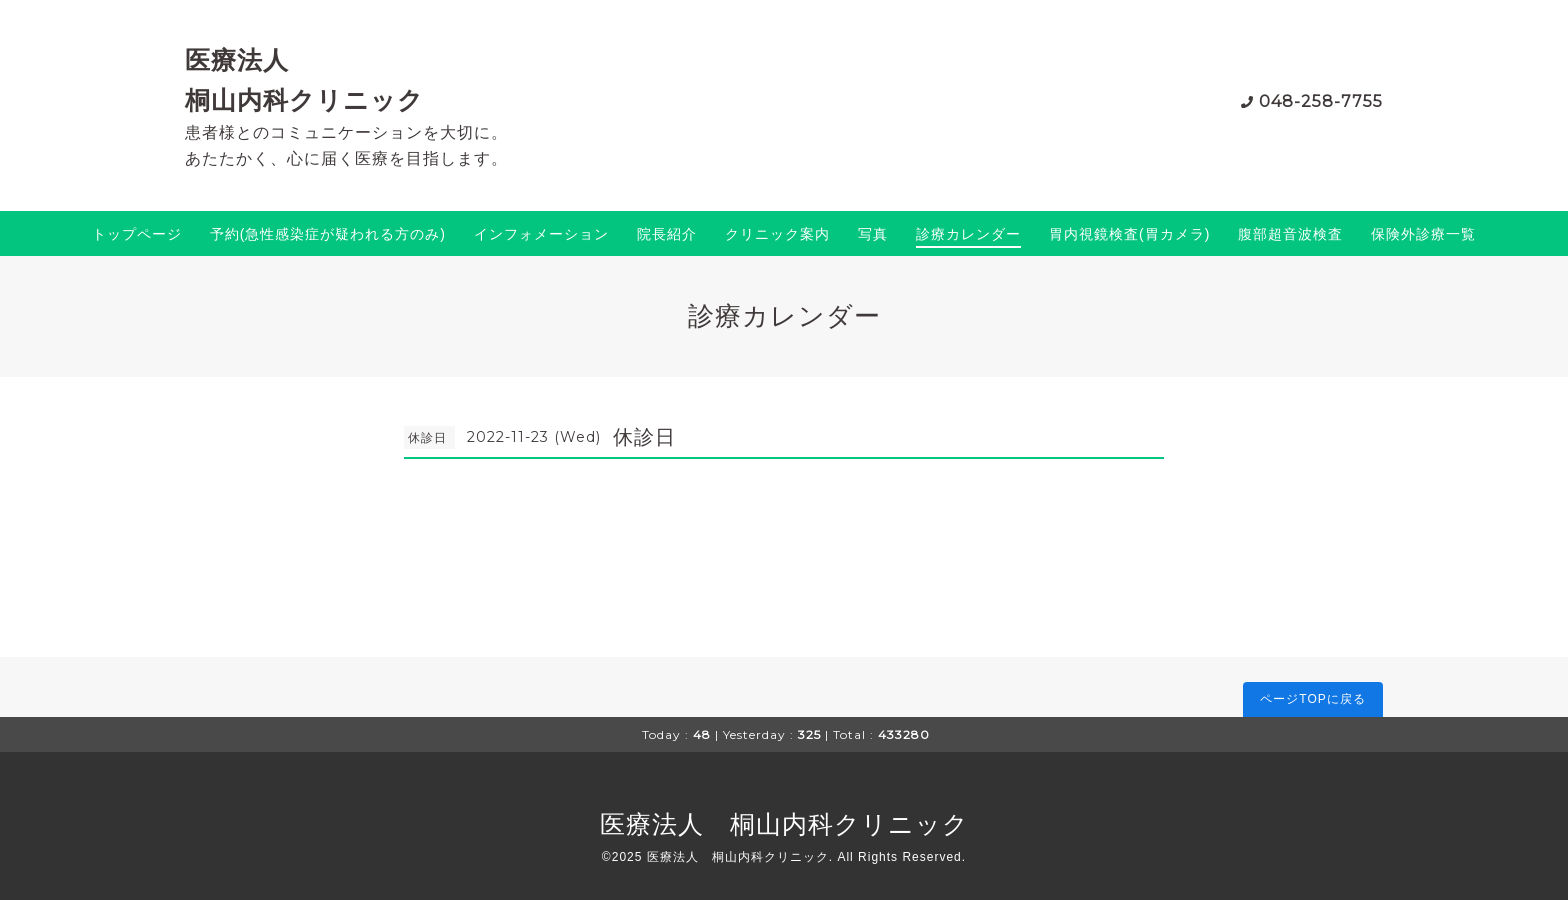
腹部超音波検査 (1290, 234)
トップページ (137, 234)
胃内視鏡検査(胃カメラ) (1129, 234)
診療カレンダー (968, 234)
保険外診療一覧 (1423, 234)
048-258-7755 (1321, 101)
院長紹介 (667, 234)
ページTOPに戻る (1312, 699)
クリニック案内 (777, 234)
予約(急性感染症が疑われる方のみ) (328, 234)
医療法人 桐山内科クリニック (784, 824)
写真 (873, 234)
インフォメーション (541, 234)
